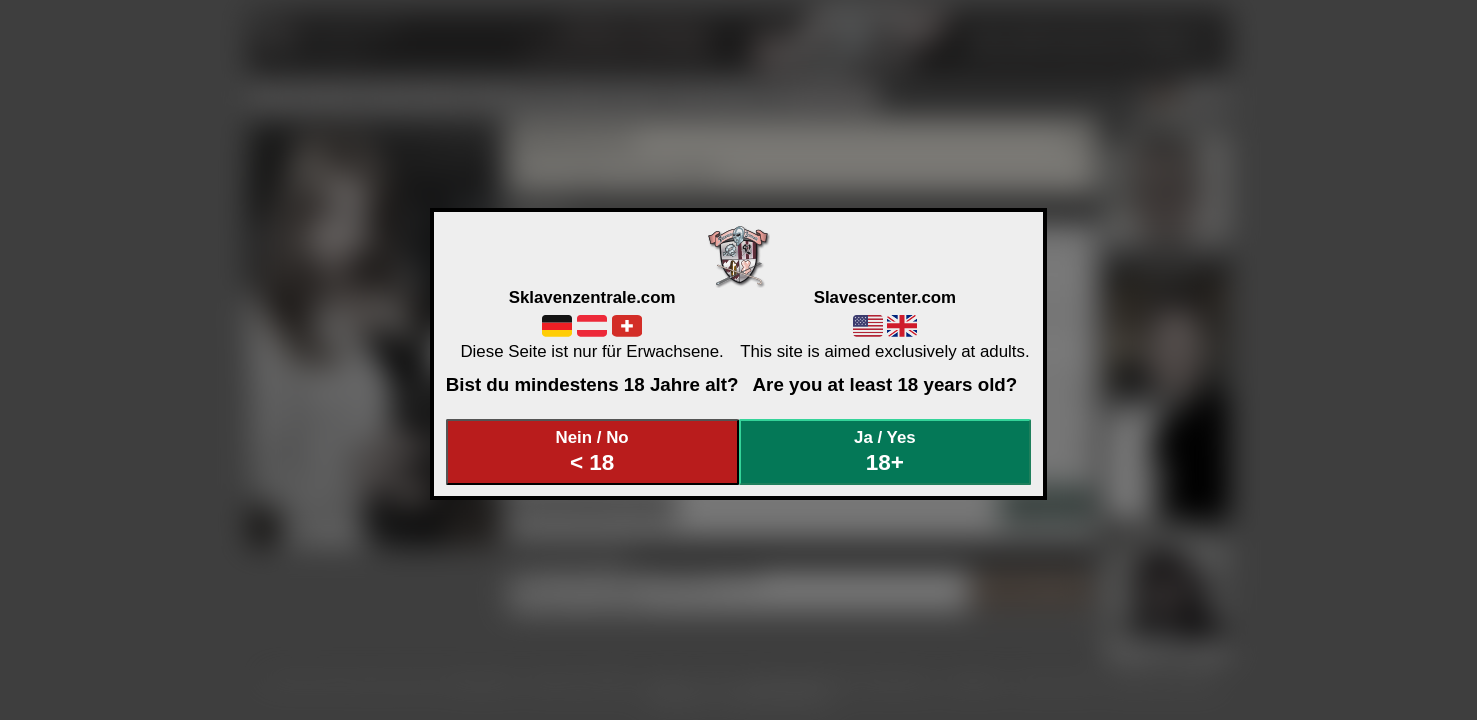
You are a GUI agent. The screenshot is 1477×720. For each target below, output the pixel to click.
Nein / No (592, 451)
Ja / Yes (885, 451)
